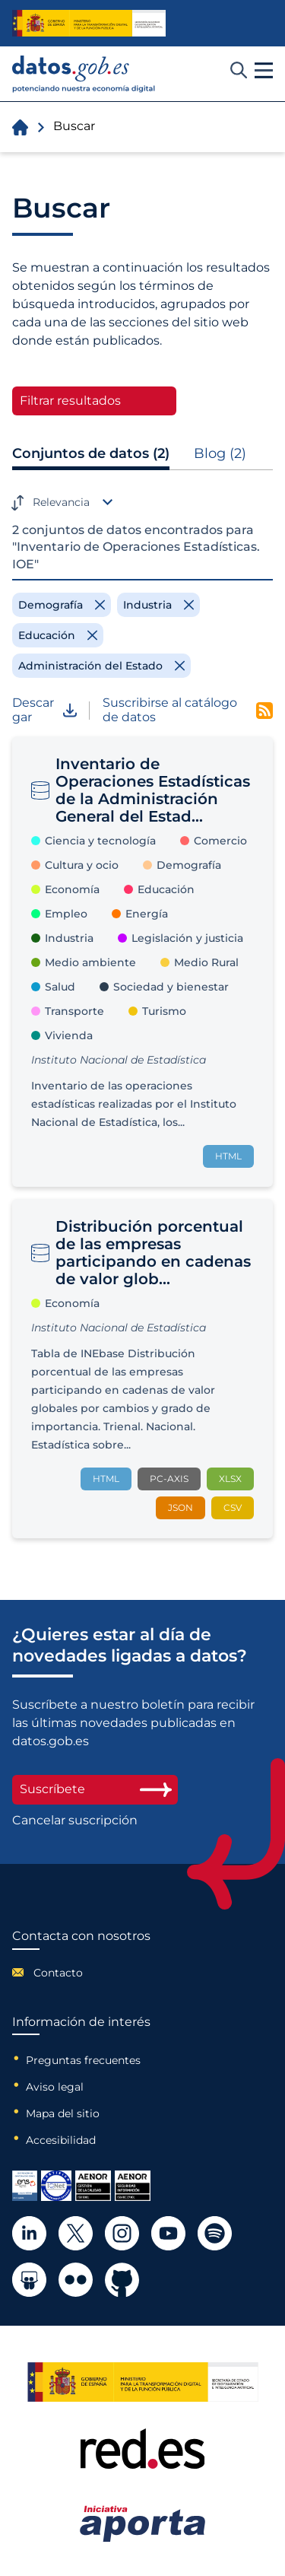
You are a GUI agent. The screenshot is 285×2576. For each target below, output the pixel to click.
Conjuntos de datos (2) (90, 453)
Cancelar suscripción (75, 1820)
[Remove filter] (61, 605)
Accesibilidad (61, 2140)
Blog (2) (220, 453)
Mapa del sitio (63, 2113)
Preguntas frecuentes (83, 2060)
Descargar (44, 710)
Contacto (58, 1973)
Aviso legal (55, 2087)
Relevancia (61, 502)
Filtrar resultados (70, 400)
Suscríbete (95, 1789)
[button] (264, 71)
